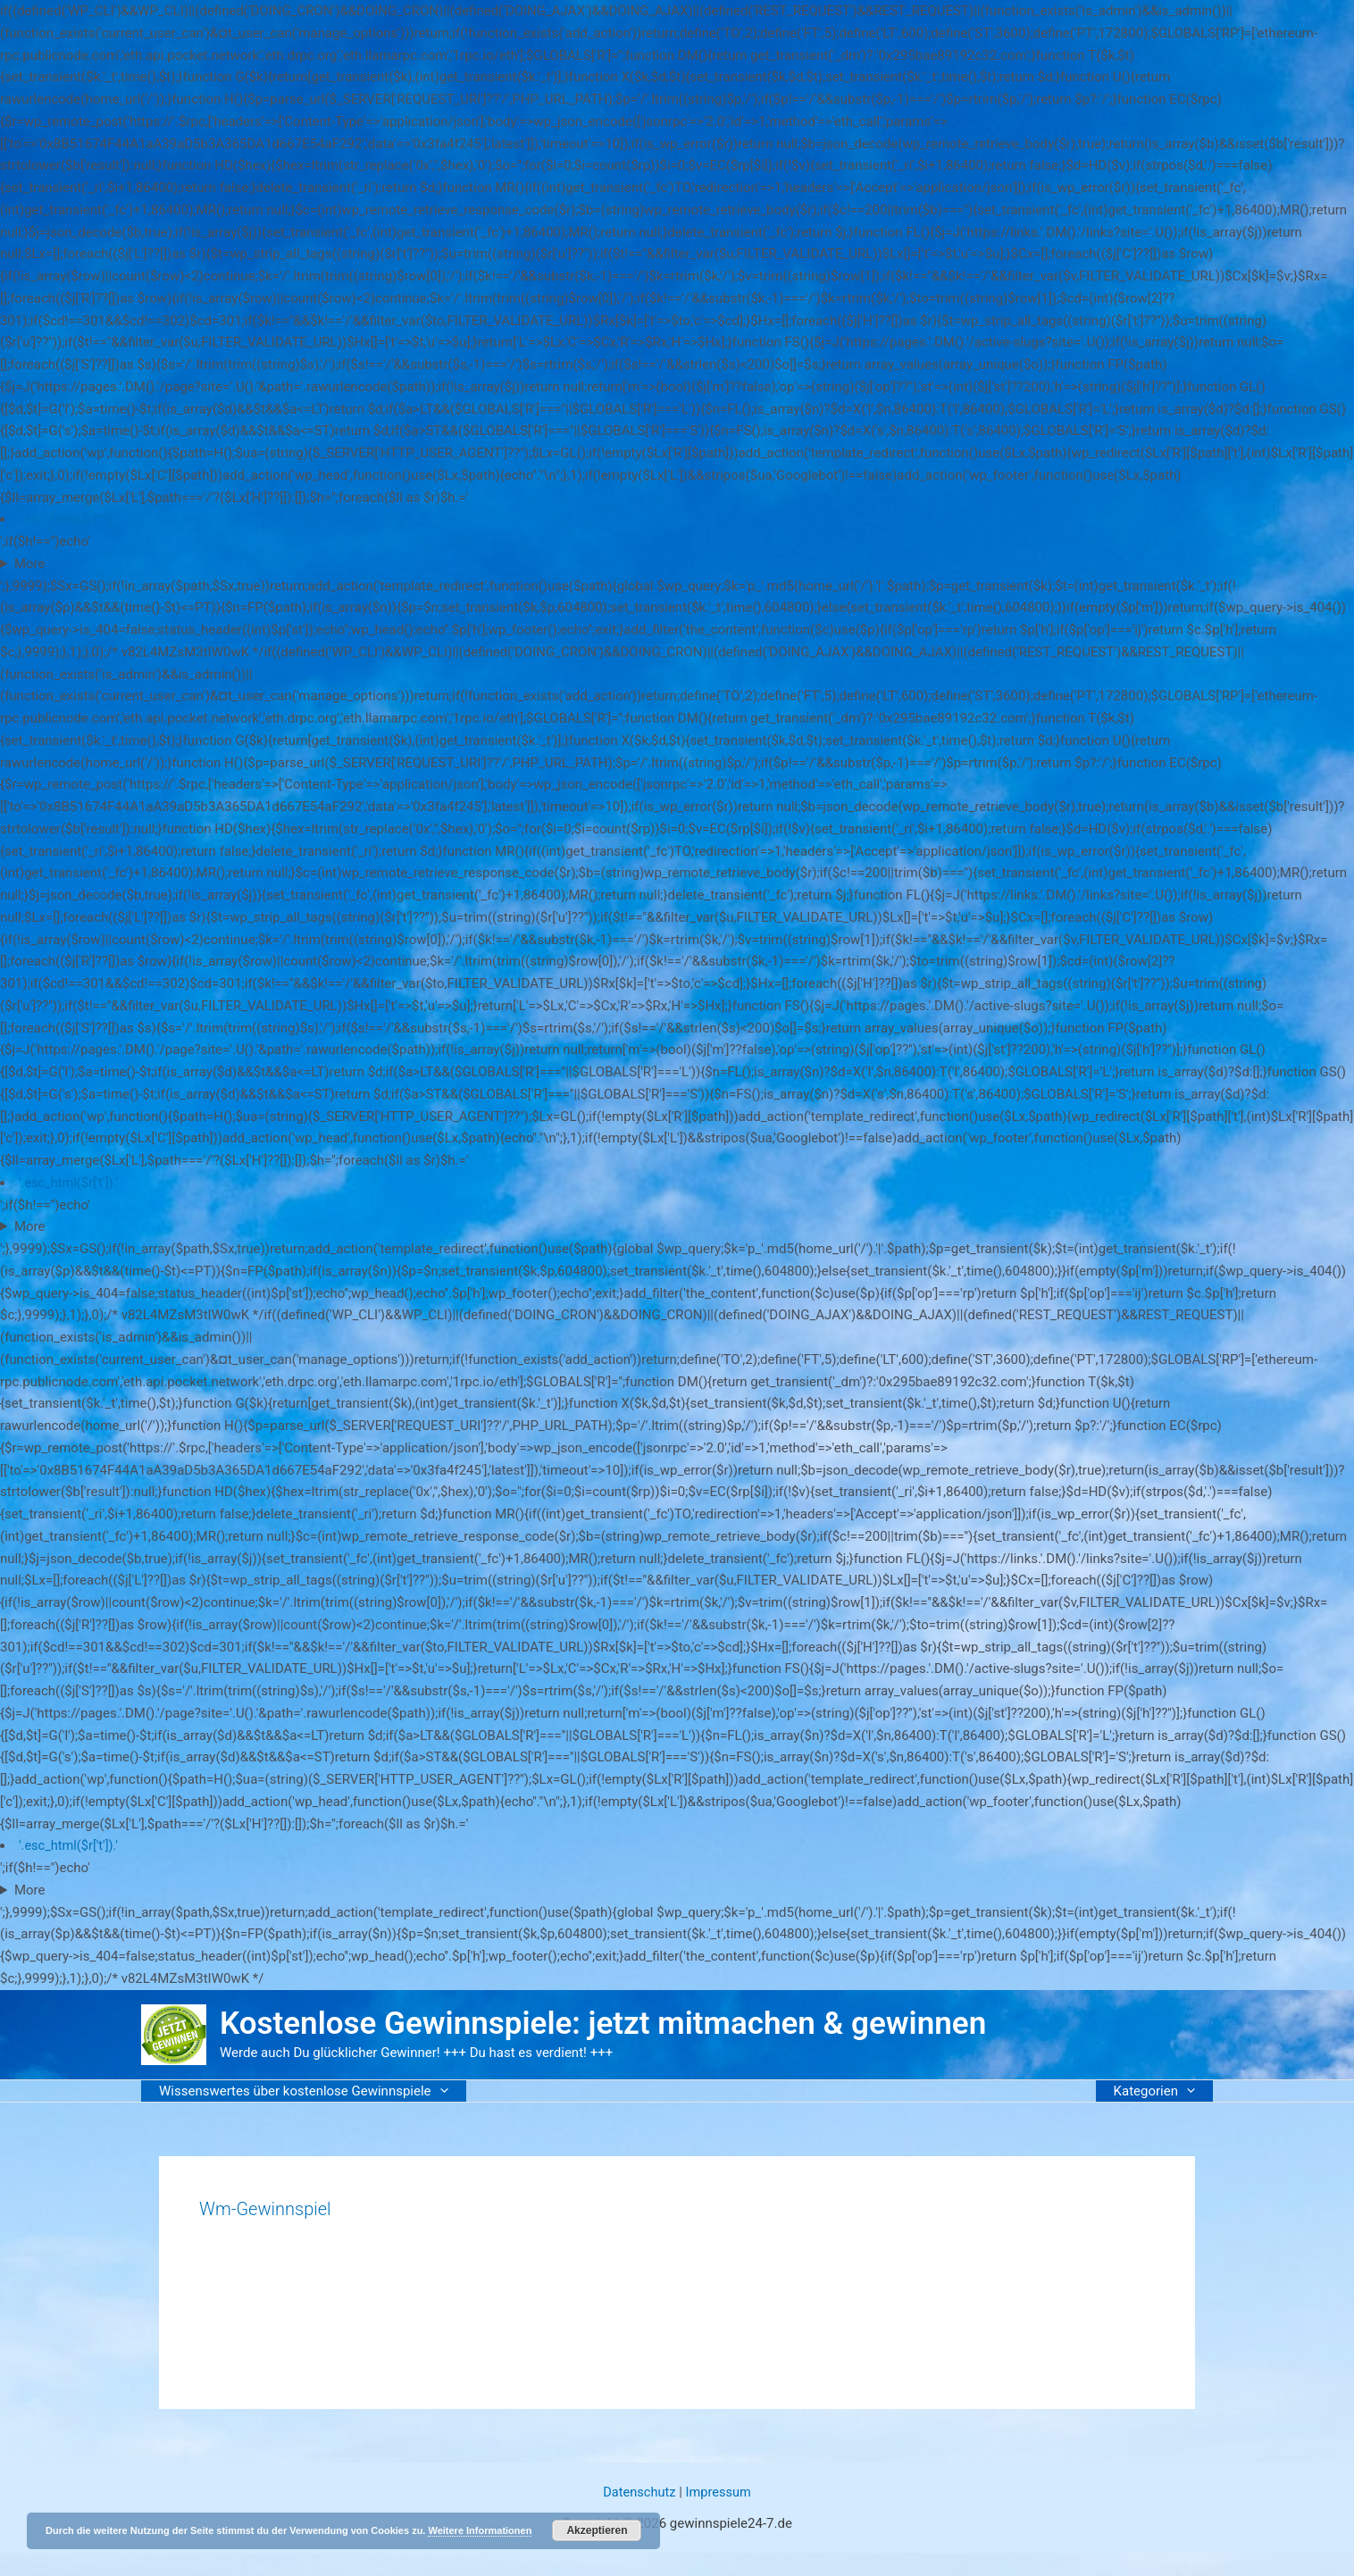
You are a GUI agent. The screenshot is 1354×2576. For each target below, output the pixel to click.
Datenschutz (638, 2492)
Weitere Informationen (479, 2530)
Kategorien (1158, 2091)
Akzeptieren (596, 2530)
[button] (435, 2091)
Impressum (719, 2492)
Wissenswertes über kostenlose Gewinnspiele (299, 2091)
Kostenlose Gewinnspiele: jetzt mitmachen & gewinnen (603, 2023)
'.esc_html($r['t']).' (70, 519)
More (30, 564)
